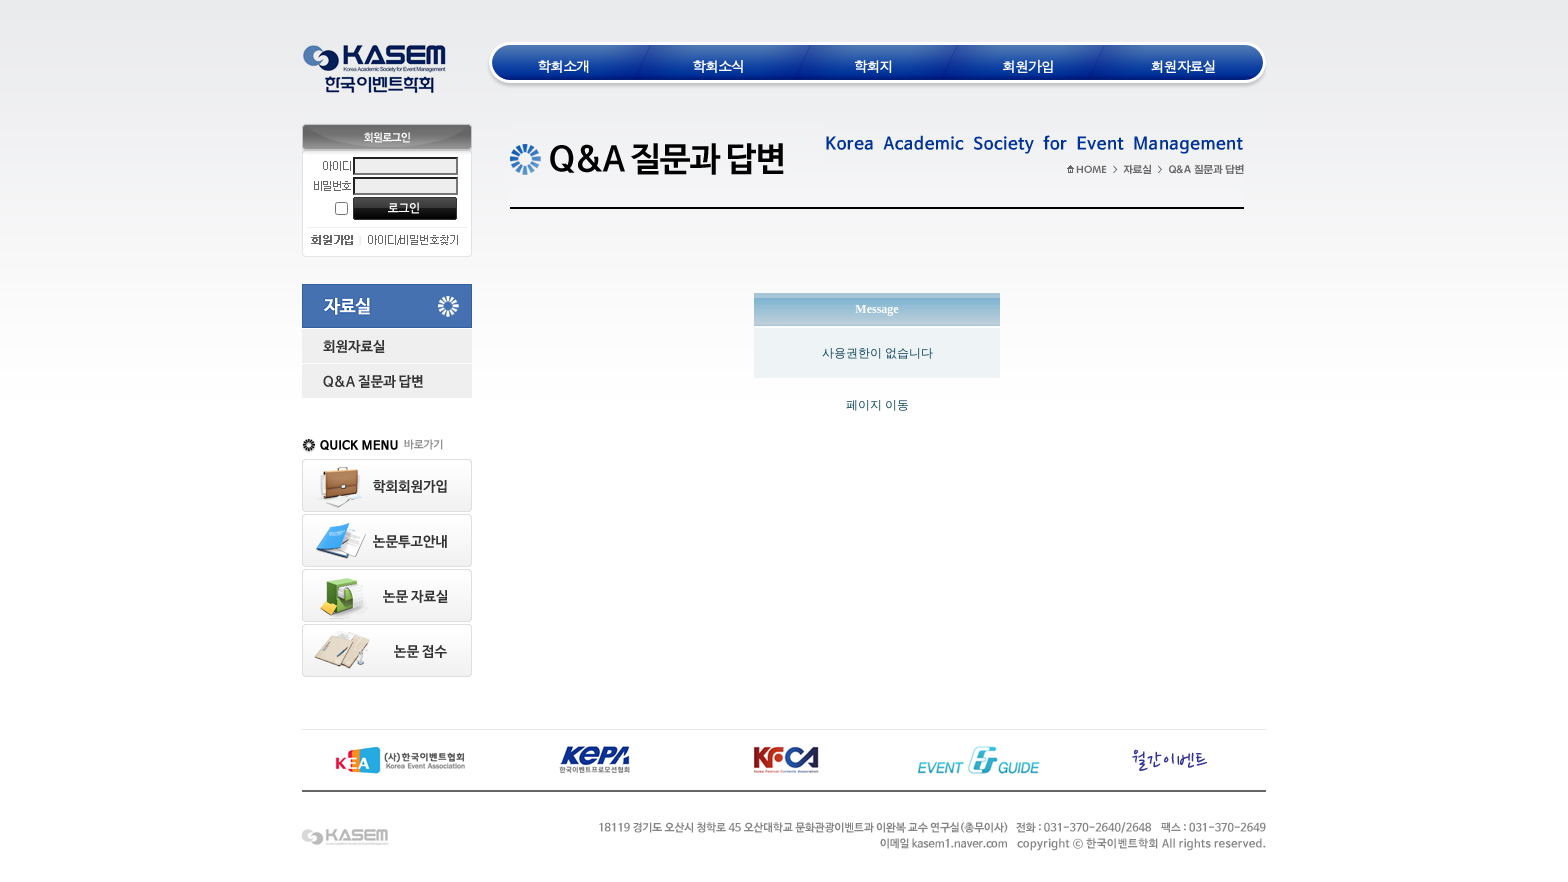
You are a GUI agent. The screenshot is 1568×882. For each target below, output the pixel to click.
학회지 (873, 66)
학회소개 (563, 66)
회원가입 (1028, 66)
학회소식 (718, 66)
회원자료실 (1183, 66)
